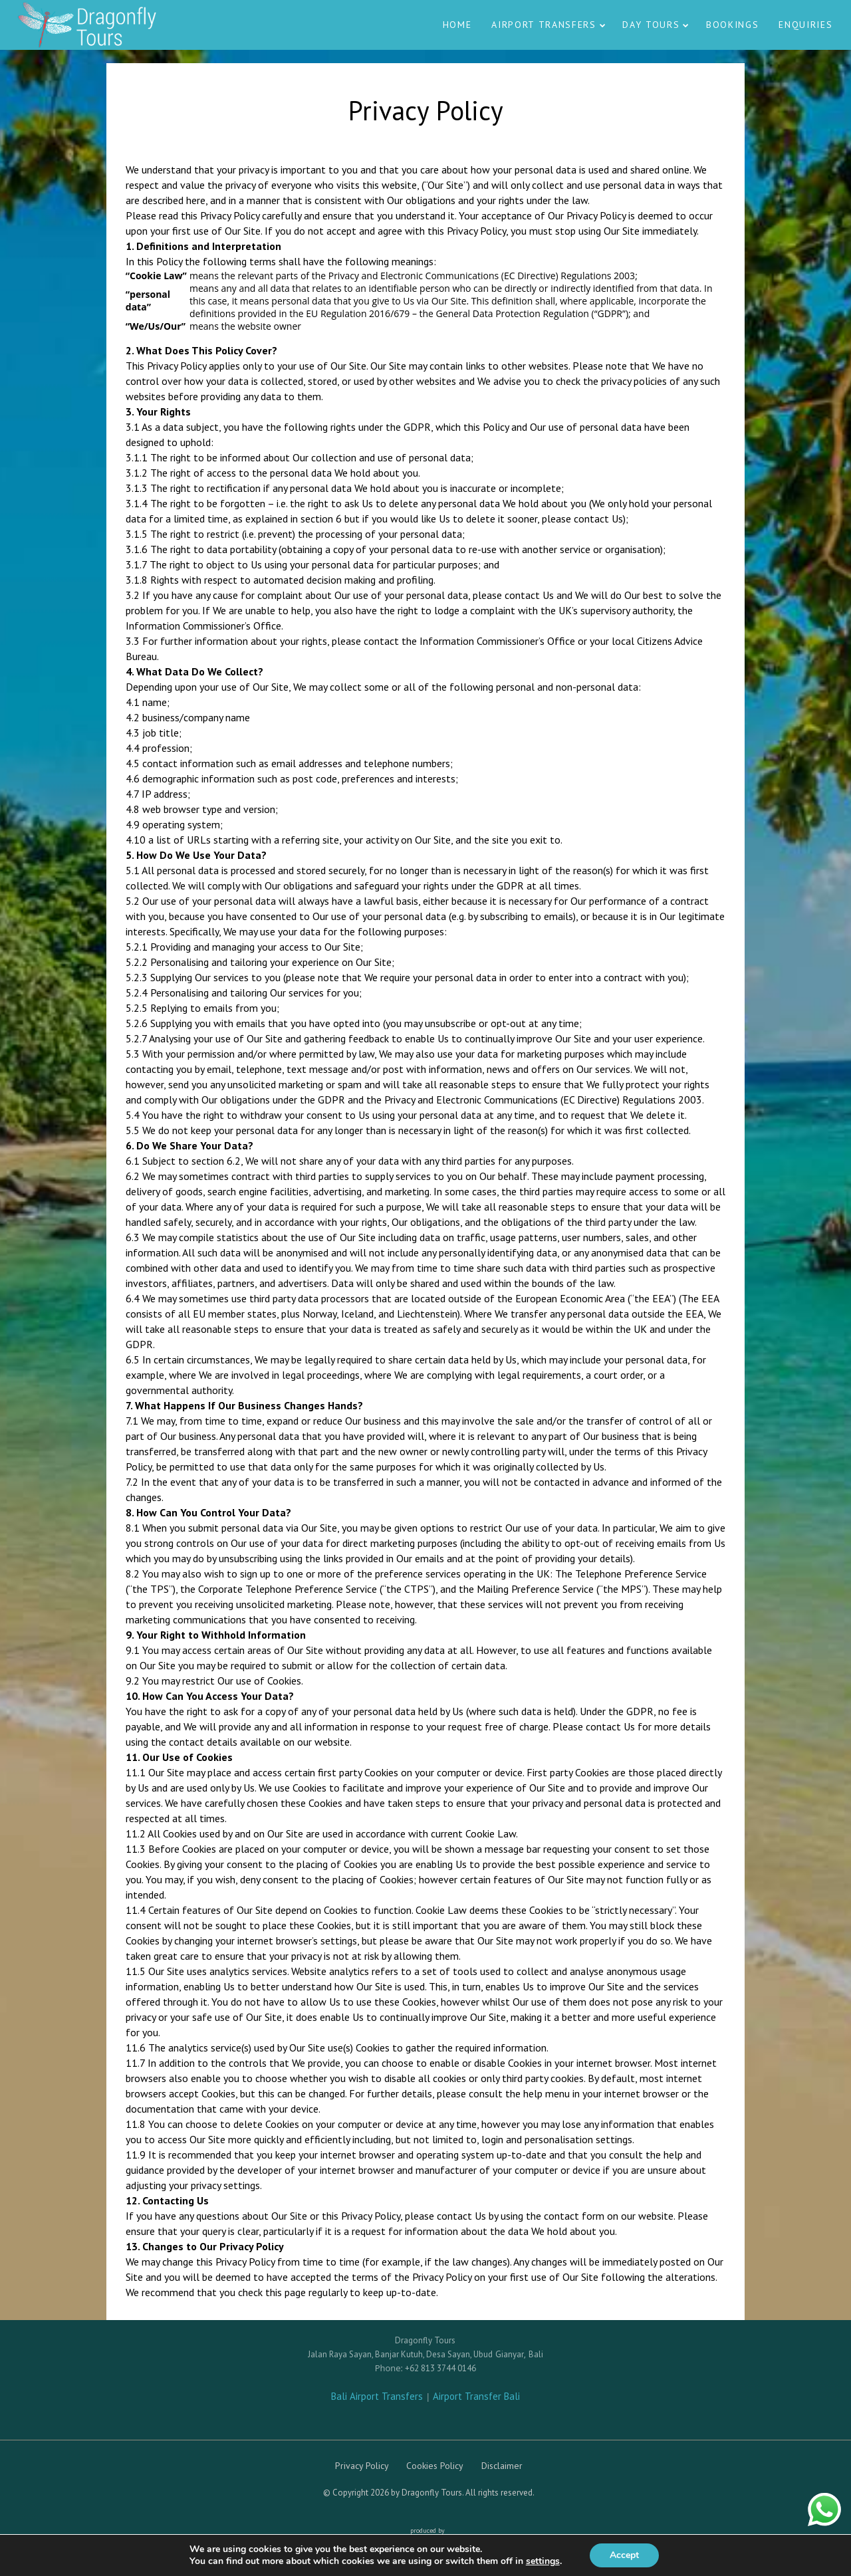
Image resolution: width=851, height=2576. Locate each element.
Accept (624, 2555)
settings (543, 2561)
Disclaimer (502, 2466)
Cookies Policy (434, 2466)
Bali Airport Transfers (378, 2396)
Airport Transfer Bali (476, 2396)
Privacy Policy (362, 2466)
